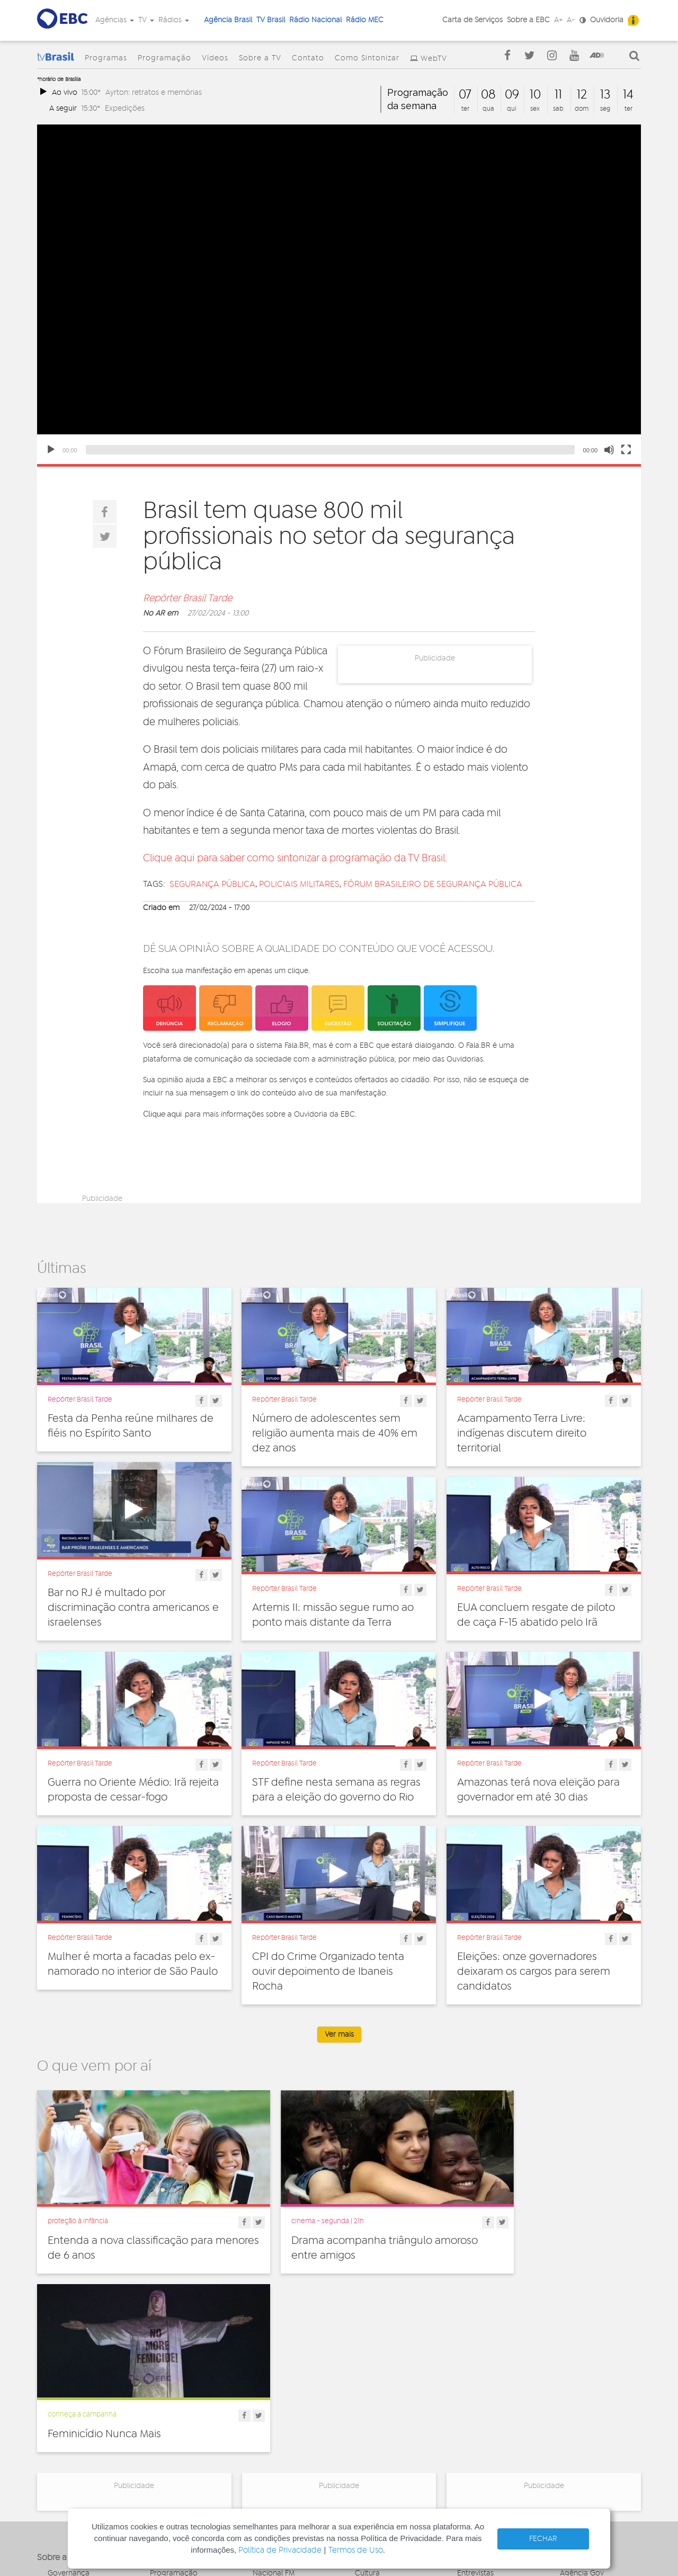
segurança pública (212, 884)
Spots (466, 2434)
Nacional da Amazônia (291, 2418)
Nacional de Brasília (286, 2387)
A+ (558, 20)
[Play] (51, 449)
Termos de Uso (355, 2550)
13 (605, 94)
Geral (364, 2410)
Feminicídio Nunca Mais (513, 2221)
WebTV (434, 59)
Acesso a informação (84, 2430)
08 (488, 94)
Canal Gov (577, 2387)
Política (367, 2445)
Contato (308, 58)
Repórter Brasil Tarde (187, 598)
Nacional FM (274, 2375)
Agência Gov (582, 2375)
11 (558, 94)
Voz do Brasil (582, 2410)
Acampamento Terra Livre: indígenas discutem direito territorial (521, 1433)
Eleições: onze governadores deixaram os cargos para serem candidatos (533, 1971)
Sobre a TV (260, 58)
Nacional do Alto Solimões (281, 2434)
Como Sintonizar (367, 58)
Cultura (367, 2375)
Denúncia (64, 2407)
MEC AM (267, 2461)
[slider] (330, 449)
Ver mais (339, 2034)
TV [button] (146, 20)
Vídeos (215, 58)
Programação (164, 58)
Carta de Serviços (472, 20)
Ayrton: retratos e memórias (153, 92)
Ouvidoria (606, 20)
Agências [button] (114, 20)
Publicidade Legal (78, 2442)
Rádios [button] (173, 20)
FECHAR (543, 2539)
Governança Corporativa (69, 2379)
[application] (339, 294)
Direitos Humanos (385, 2387)
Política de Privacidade (280, 2550)
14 (628, 94)
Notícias (471, 2387)
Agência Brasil (228, 20)
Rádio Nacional (315, 20)
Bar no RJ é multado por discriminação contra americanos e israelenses (133, 1608)
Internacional (377, 2422)
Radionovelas (480, 2410)
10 (535, 94)
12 (582, 94)
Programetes (479, 2399)
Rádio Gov (578, 2399)
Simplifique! (67, 2418)
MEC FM (266, 2450)
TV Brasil (270, 20)
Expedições (125, 108)
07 (465, 94)
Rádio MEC (364, 20)
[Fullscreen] (626, 449)
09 (512, 94)
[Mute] (609, 449)
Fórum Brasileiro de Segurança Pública (432, 884)
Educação (372, 2399)
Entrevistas (475, 2375)
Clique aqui (162, 1114)
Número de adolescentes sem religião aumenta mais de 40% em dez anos (334, 1433)
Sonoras (471, 2422)
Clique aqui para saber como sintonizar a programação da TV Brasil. (295, 858)
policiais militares (299, 884)
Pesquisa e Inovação (390, 2434)
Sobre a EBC (528, 20)
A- (571, 20)
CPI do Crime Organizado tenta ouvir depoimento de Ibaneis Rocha (328, 1971)
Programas (106, 58)
